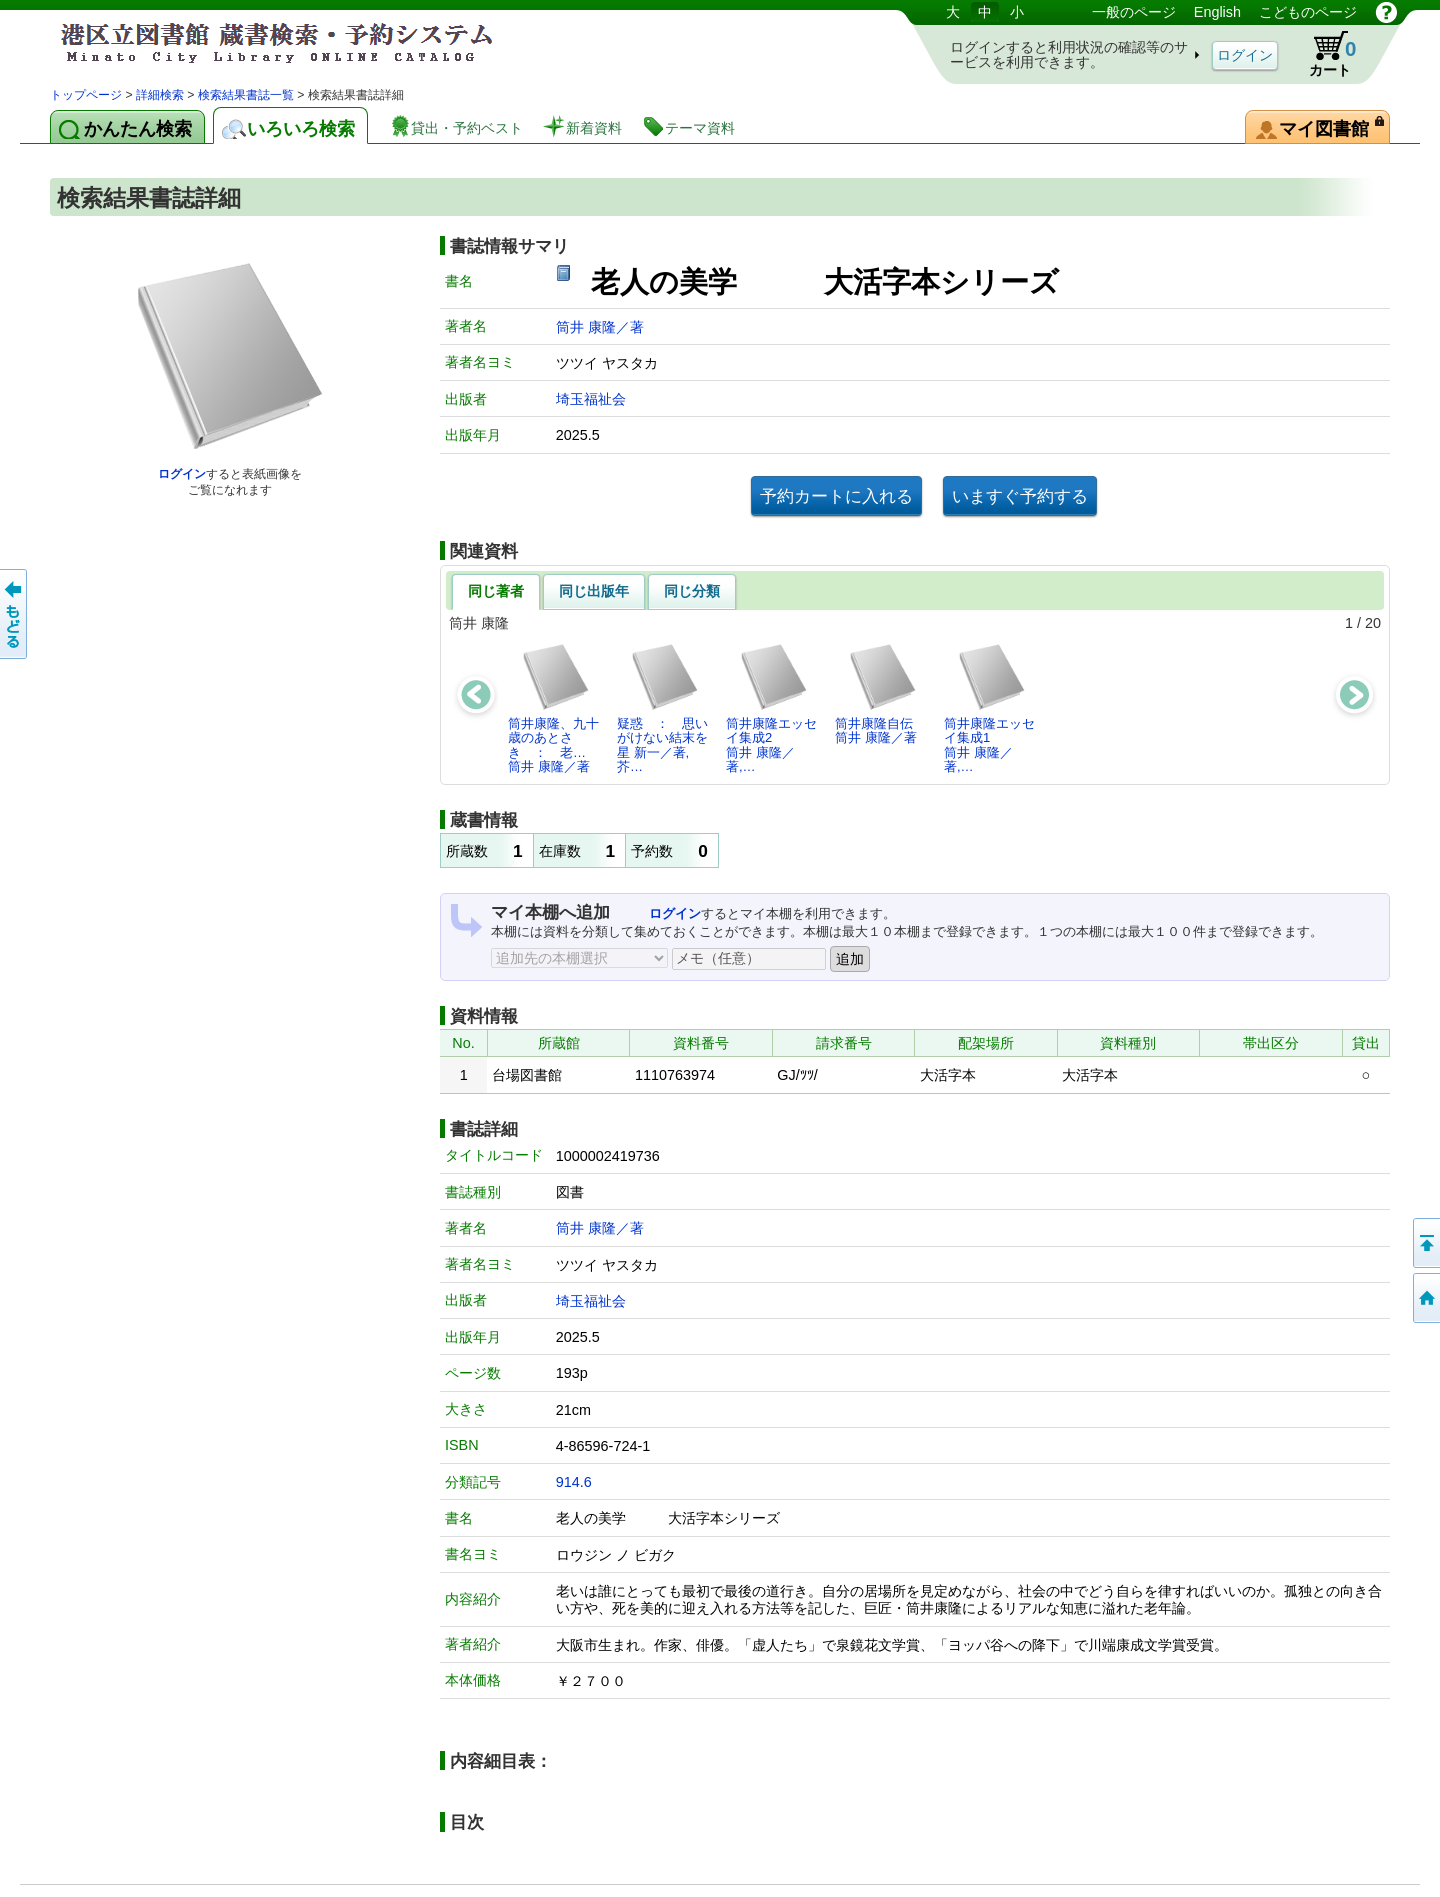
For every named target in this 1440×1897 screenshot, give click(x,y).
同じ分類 (692, 591)
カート (1323, 54)
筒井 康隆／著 (600, 327)
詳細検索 (160, 95)
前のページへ (15, 614)
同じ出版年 (594, 591)
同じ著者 (496, 591)
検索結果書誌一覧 (246, 95)
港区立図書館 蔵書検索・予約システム (260, 42)
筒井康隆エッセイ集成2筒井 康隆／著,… (771, 708)
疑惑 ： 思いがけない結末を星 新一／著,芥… (662, 708)
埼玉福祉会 (591, 399)
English (1217, 12)
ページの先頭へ (1425, 1243)
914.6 (574, 1482)
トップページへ (1425, 1298)
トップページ (86, 95)
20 (1373, 623)
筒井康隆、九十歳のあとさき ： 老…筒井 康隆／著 (553, 708)
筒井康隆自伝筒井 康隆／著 (876, 693)
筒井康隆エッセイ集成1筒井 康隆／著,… (989, 708)
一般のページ (1134, 12)
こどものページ (1308, 12)
